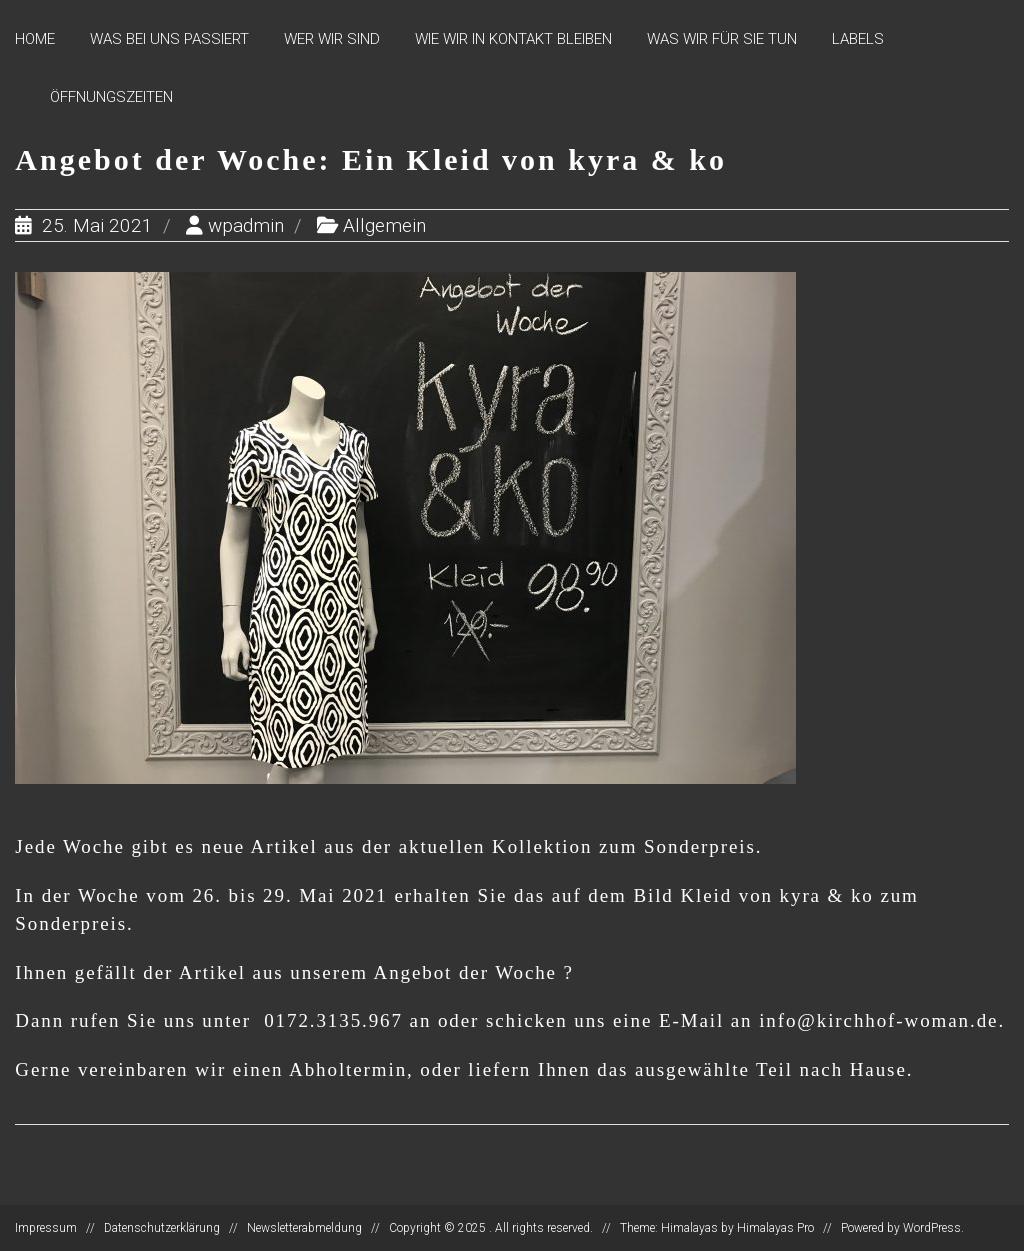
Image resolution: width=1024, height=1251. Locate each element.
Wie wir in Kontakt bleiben (513, 39)
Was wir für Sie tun (722, 39)
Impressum (46, 1228)
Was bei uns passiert (169, 39)
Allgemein (384, 225)
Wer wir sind (332, 39)
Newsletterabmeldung (304, 1228)
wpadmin (246, 225)
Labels (858, 39)
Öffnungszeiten (111, 97)
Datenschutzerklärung (162, 1228)
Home (35, 39)
